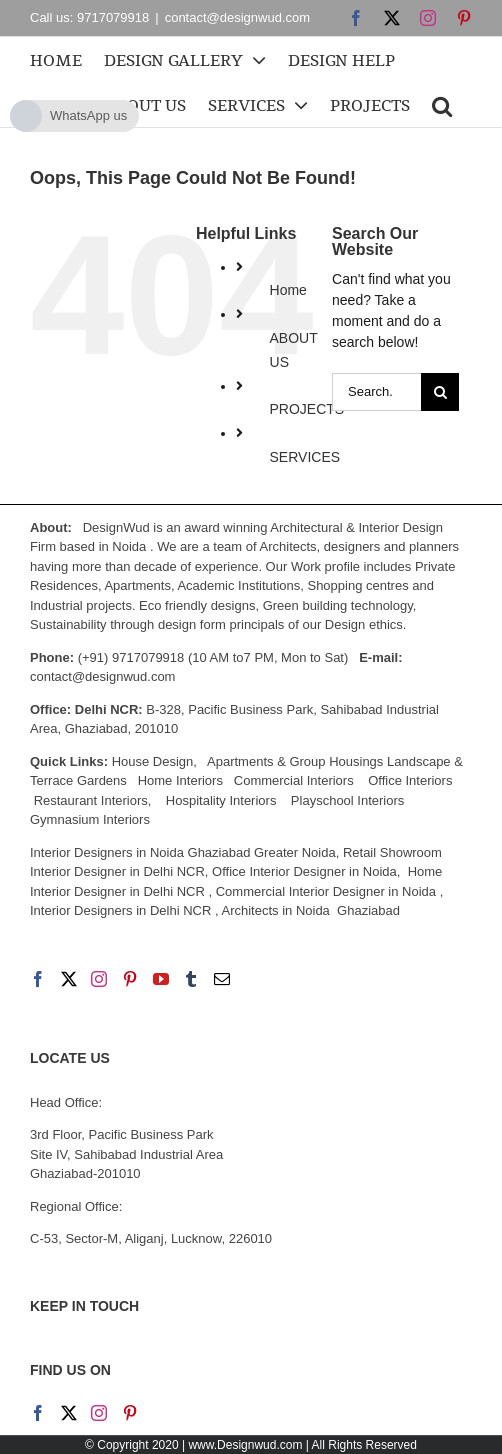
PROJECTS (307, 409)
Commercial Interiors (294, 780)
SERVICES (305, 457)
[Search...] (376, 392)
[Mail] (222, 979)
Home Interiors (180, 780)
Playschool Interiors (347, 800)
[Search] (440, 392)
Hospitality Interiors (221, 800)
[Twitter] (69, 979)
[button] (442, 104)
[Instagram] (99, 979)
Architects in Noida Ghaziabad (310, 910)
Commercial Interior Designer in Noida (326, 891)
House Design (153, 761)
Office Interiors (410, 780)
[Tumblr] (191, 979)
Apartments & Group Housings (295, 761)
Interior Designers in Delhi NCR (120, 910)
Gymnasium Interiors (92, 819)
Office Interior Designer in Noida (304, 871)
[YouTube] (161, 979)
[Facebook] (38, 979)
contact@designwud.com (237, 17)
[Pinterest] (130, 979)
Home (288, 290)
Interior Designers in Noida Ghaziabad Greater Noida (183, 852)
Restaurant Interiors (91, 800)
